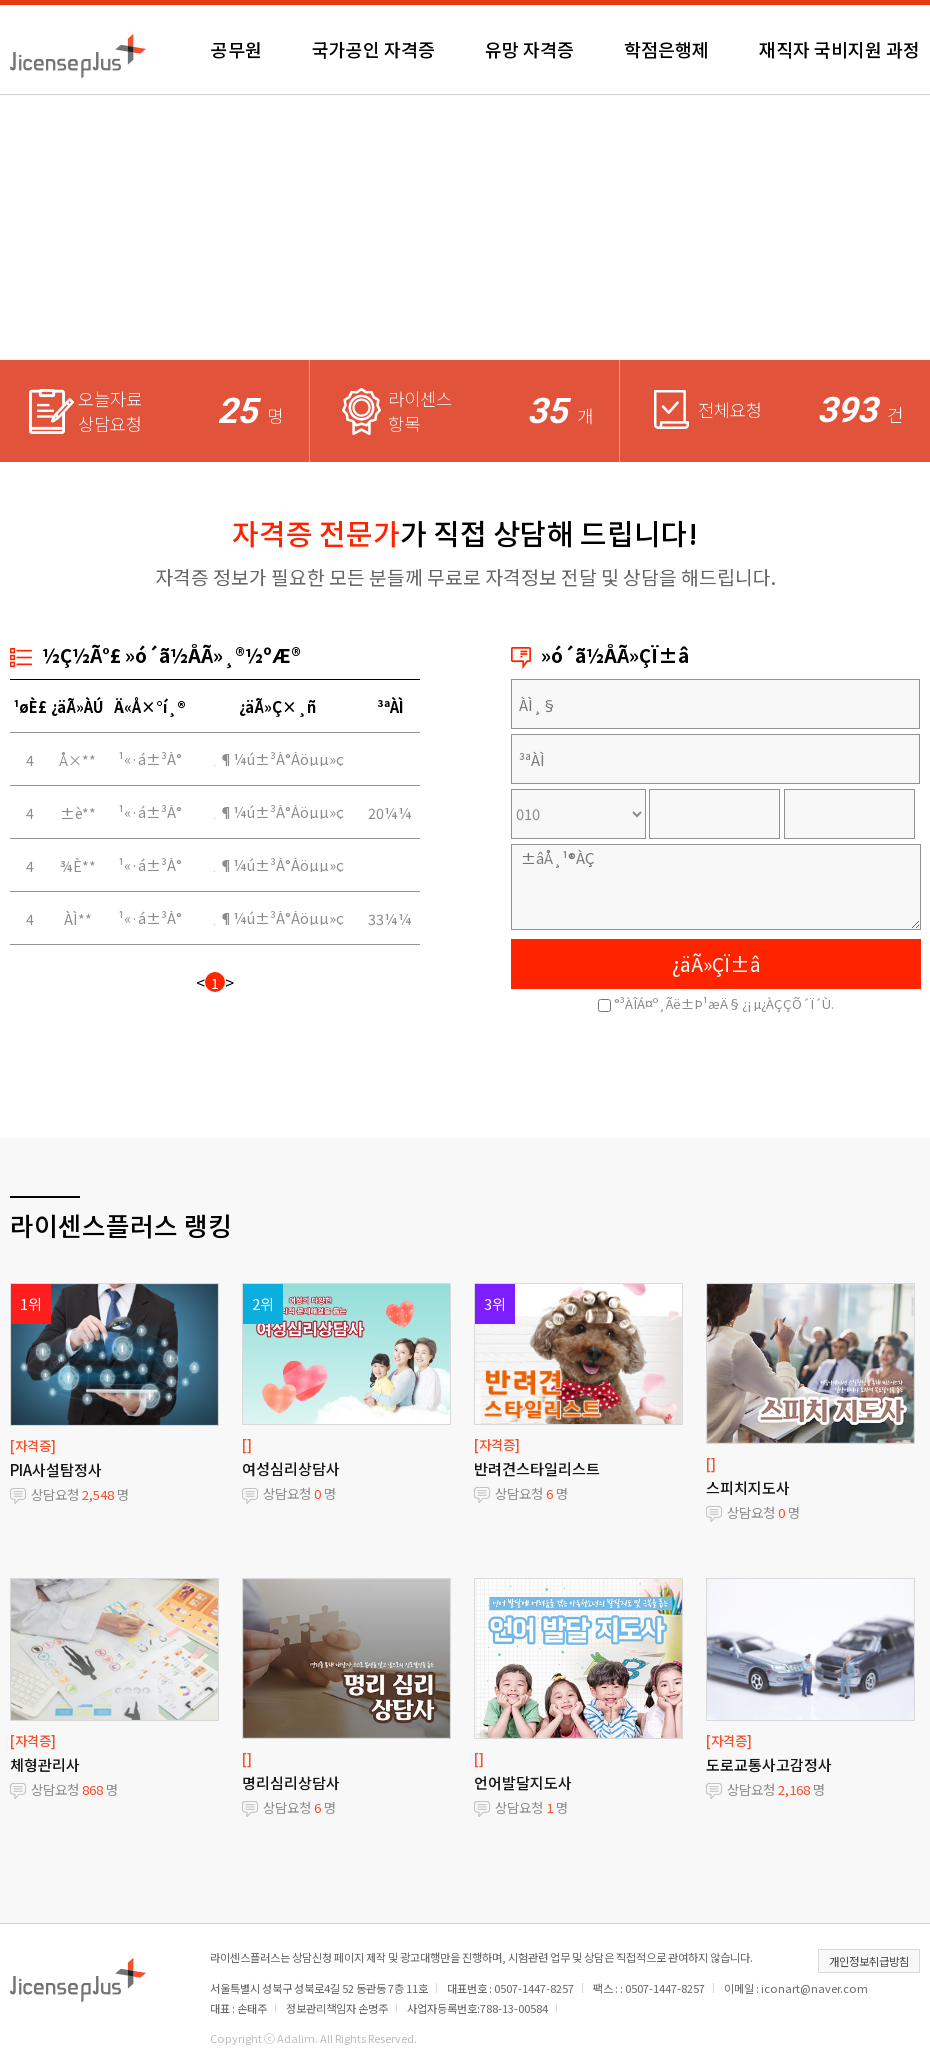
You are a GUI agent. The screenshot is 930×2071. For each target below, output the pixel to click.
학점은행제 (666, 49)
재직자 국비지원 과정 (839, 49)
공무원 (236, 49)
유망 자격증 (529, 49)
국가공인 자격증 (373, 49)
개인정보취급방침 (869, 1961)
